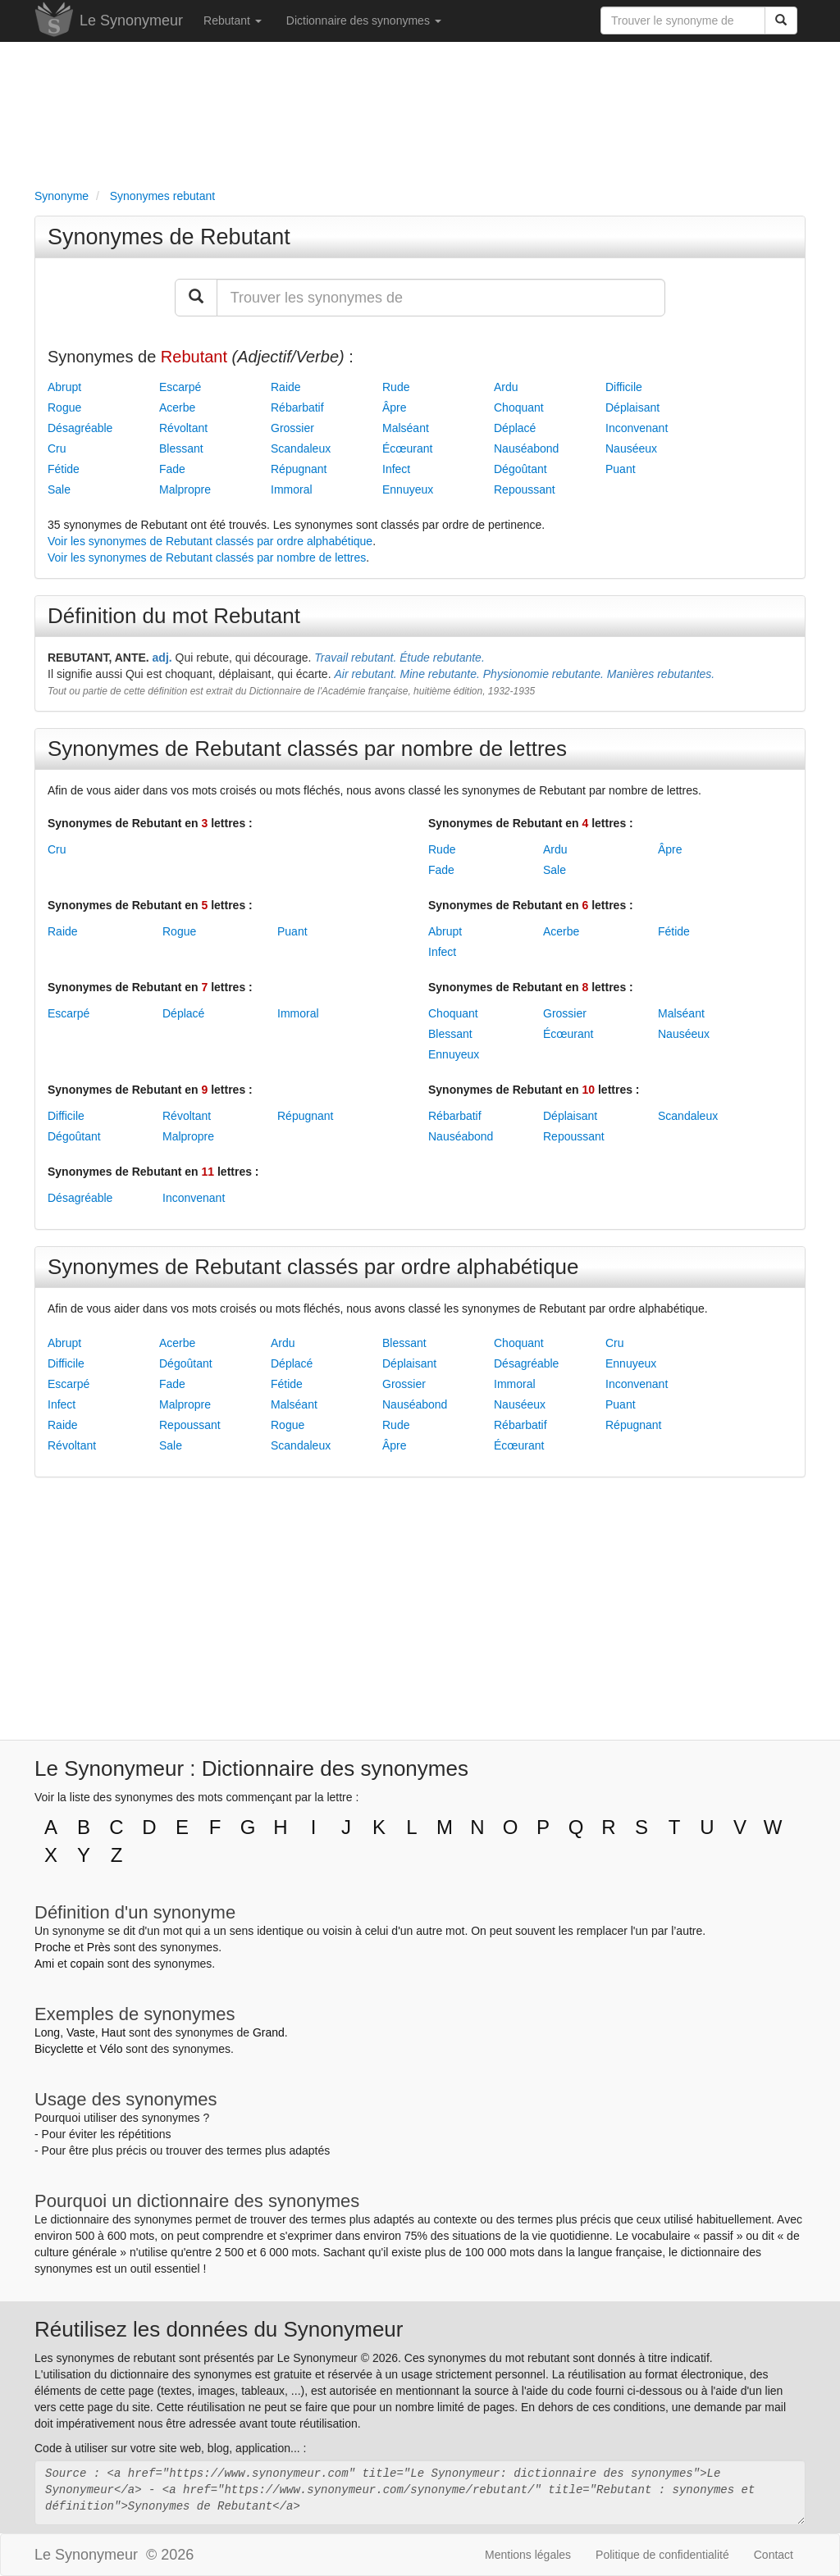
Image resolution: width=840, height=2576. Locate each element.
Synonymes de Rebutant (169, 237)
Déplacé (515, 428)
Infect (396, 469)
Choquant (519, 407)
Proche (52, 1947)
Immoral (292, 489)
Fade (172, 469)
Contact (773, 2554)
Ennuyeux (407, 489)
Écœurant (407, 448)
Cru (57, 448)
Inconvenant (636, 428)
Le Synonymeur (131, 20)
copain (87, 1963)
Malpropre (185, 489)
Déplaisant (632, 407)
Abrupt (64, 387)
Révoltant (183, 428)
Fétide (64, 469)
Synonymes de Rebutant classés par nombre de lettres (307, 748)
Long (47, 2032)
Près (99, 1947)
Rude (395, 387)
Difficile (623, 387)
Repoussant (524, 489)
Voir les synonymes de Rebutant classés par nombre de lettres (207, 557)
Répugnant (299, 469)
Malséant (405, 428)
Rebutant (232, 20)
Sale (59, 489)
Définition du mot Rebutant (174, 615)
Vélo (110, 2048)
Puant (620, 469)
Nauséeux (631, 448)
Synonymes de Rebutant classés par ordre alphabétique (313, 1266)
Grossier (292, 428)
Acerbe (177, 407)
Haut (113, 2032)
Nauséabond (526, 448)
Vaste (80, 2032)
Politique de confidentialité (662, 2554)
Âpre (394, 407)
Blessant (181, 448)
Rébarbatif (297, 407)
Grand (269, 2032)
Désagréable (80, 428)
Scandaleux (301, 448)
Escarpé (180, 387)
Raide (286, 387)
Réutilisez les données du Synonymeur (218, 2329)
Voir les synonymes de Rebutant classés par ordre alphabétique (210, 541)
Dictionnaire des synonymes (363, 20)
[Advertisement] (420, 111)
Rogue (64, 407)
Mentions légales (528, 2554)
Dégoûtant (520, 469)
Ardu (506, 387)
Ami (44, 1963)
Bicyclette (59, 2048)
